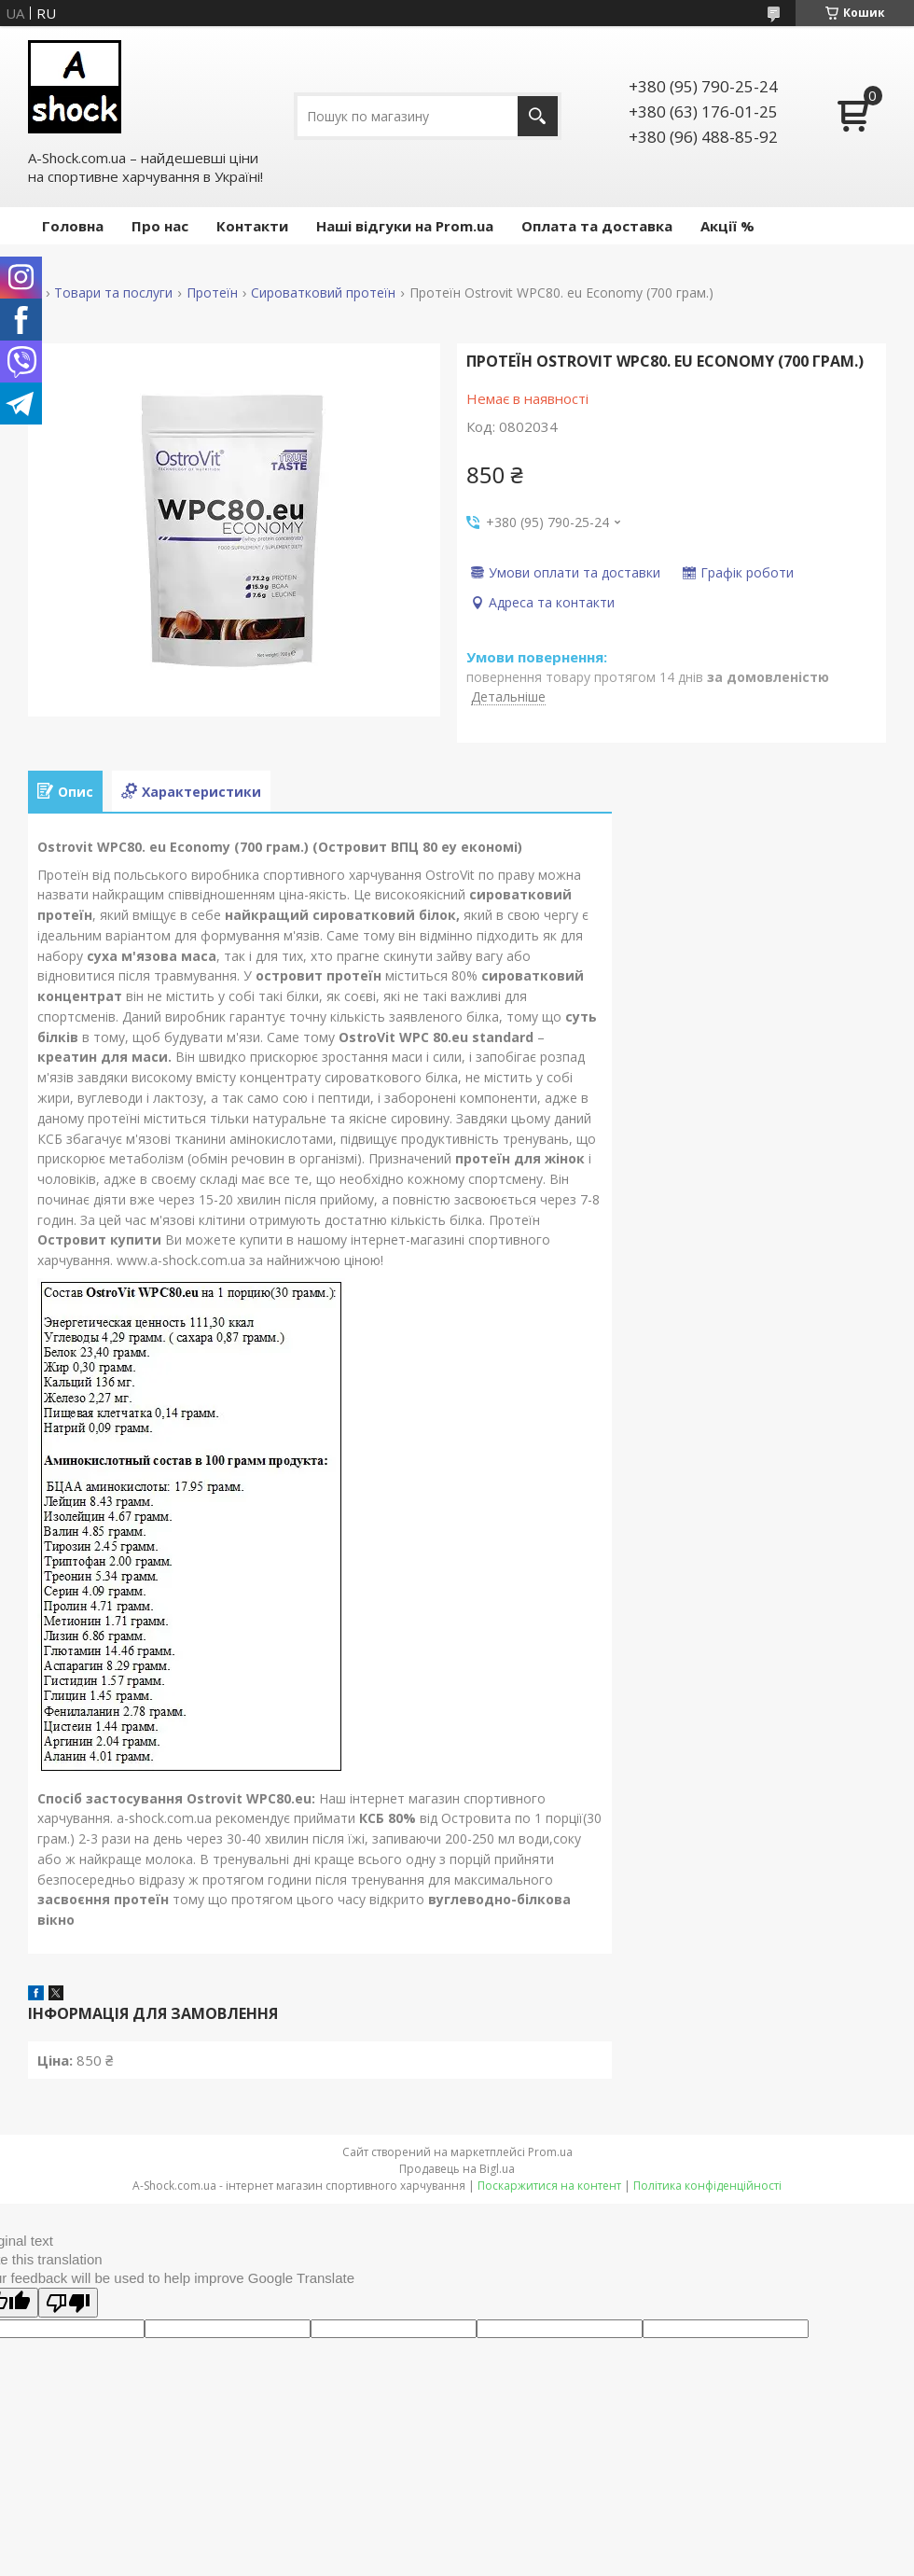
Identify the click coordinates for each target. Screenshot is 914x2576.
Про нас (160, 225)
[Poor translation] (68, 2303)
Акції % (727, 225)
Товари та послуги (113, 293)
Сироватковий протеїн (323, 293)
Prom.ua (550, 2152)
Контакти (252, 225)
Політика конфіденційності (707, 2185)
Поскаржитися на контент (549, 2185)
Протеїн (212, 293)
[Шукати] (538, 116)
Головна (73, 225)
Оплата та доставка (596, 225)
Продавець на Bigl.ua (457, 2169)
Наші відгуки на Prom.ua (404, 225)
